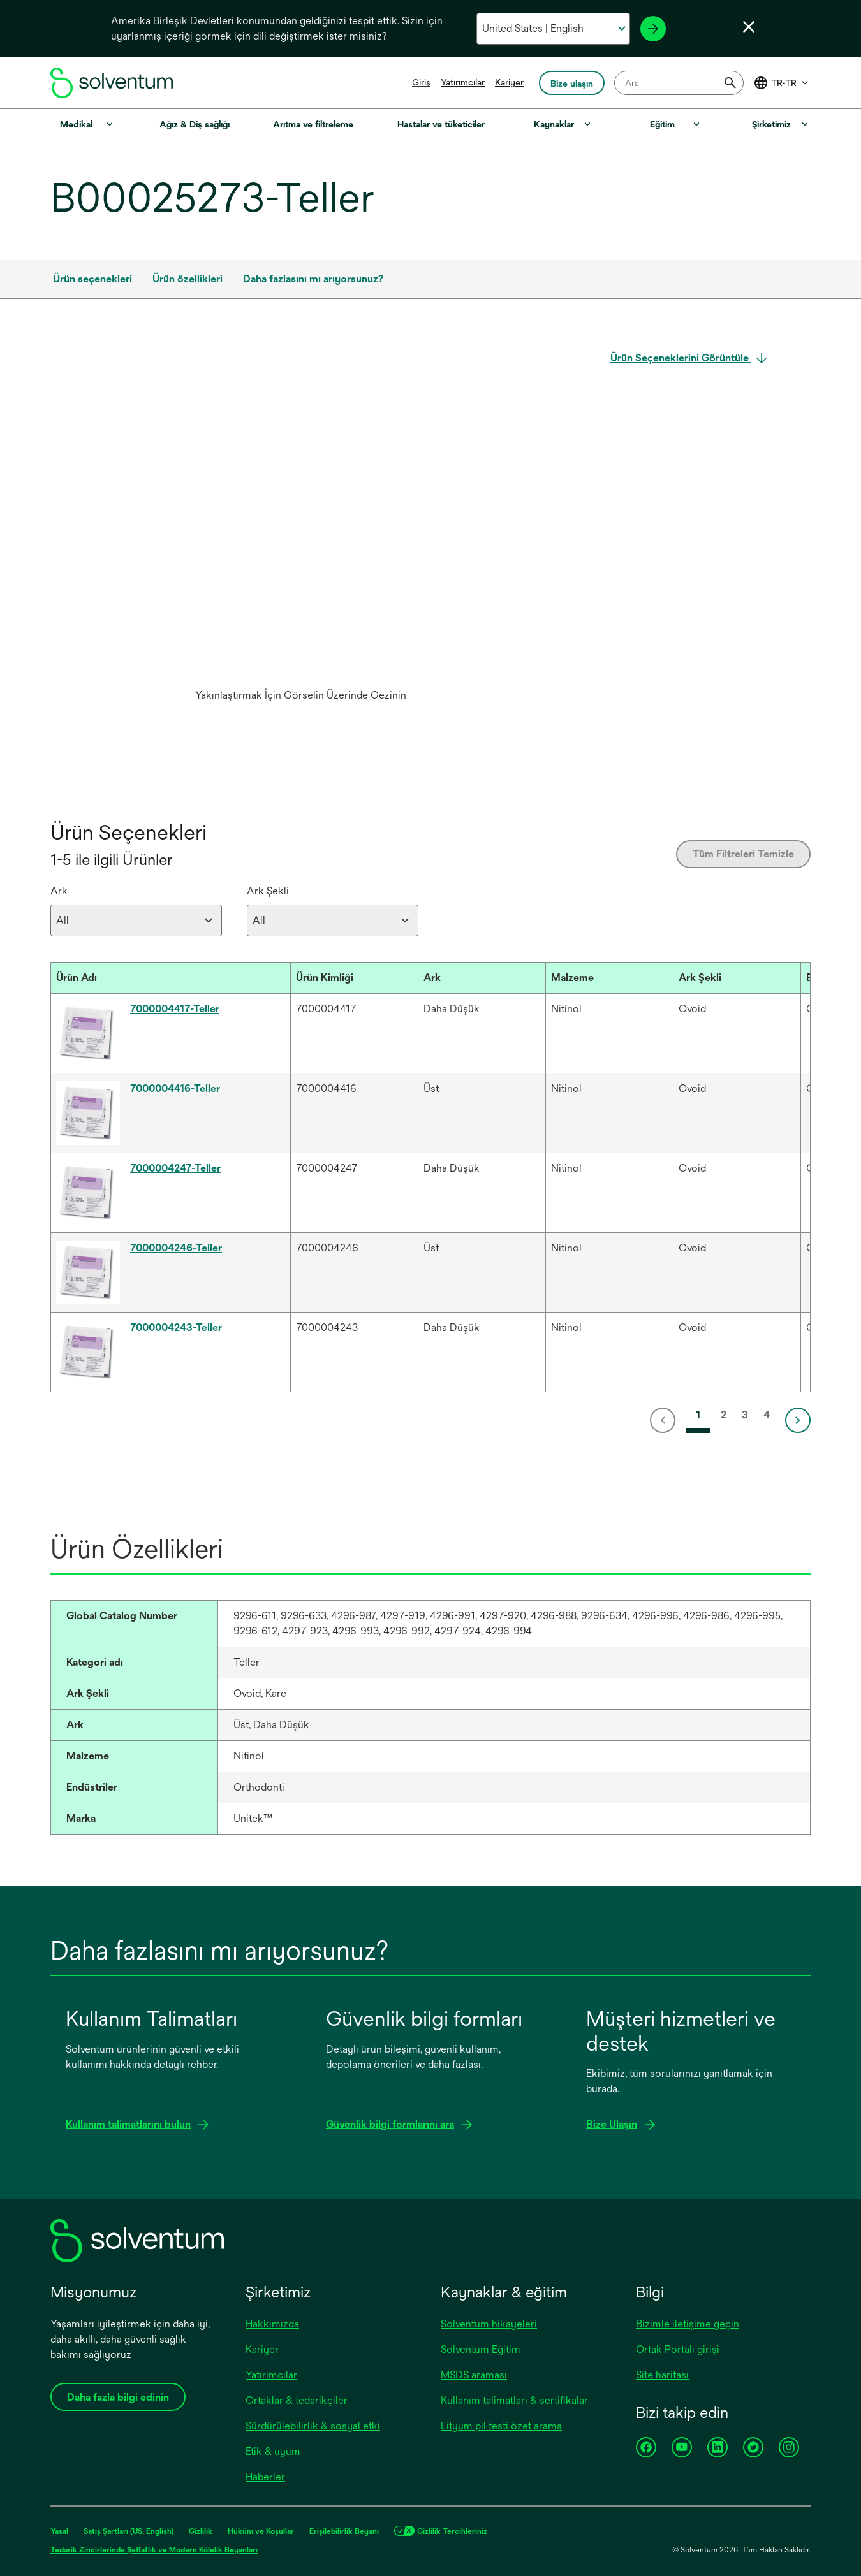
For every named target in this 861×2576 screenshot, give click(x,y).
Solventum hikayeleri (489, 2324)
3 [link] (745, 1415)
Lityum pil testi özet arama (501, 2426)
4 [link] (766, 1415)
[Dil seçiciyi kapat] (749, 27)
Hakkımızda (272, 2324)
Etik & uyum (273, 2451)
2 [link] (723, 1415)
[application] (300, 516)
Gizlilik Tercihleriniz (452, 2531)
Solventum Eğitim (480, 2349)
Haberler (265, 2477)
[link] (665, 1420)
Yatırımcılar (463, 82)
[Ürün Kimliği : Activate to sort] (354, 978)
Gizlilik (200, 2531)
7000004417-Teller (174, 1009)
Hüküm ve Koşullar (261, 2531)
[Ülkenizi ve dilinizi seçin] (553, 29)
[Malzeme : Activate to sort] (609, 978)
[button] (159, 978)
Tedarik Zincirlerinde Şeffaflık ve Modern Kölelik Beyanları (154, 2549)
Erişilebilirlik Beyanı (344, 2531)
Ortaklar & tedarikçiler (297, 2400)
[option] (300, 529)
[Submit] (730, 82)
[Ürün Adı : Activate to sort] (170, 978)
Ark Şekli (268, 891)
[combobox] (679, 82)
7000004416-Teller (175, 1088)
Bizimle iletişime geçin (687, 2324)
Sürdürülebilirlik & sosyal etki (313, 2426)
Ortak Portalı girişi (677, 2349)
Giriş (421, 82)
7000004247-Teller (175, 1168)
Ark (59, 891)
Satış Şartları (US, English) (128, 2531)
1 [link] (698, 1415)
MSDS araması (474, 2375)
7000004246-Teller (176, 1248)
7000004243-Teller (176, 1327)
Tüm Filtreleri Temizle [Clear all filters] (743, 854)
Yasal (59, 2531)
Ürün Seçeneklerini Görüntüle (680, 358)
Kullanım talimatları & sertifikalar (514, 2400)
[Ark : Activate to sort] (481, 978)
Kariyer (509, 82)
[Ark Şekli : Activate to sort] (736, 978)
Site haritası (662, 2375)
